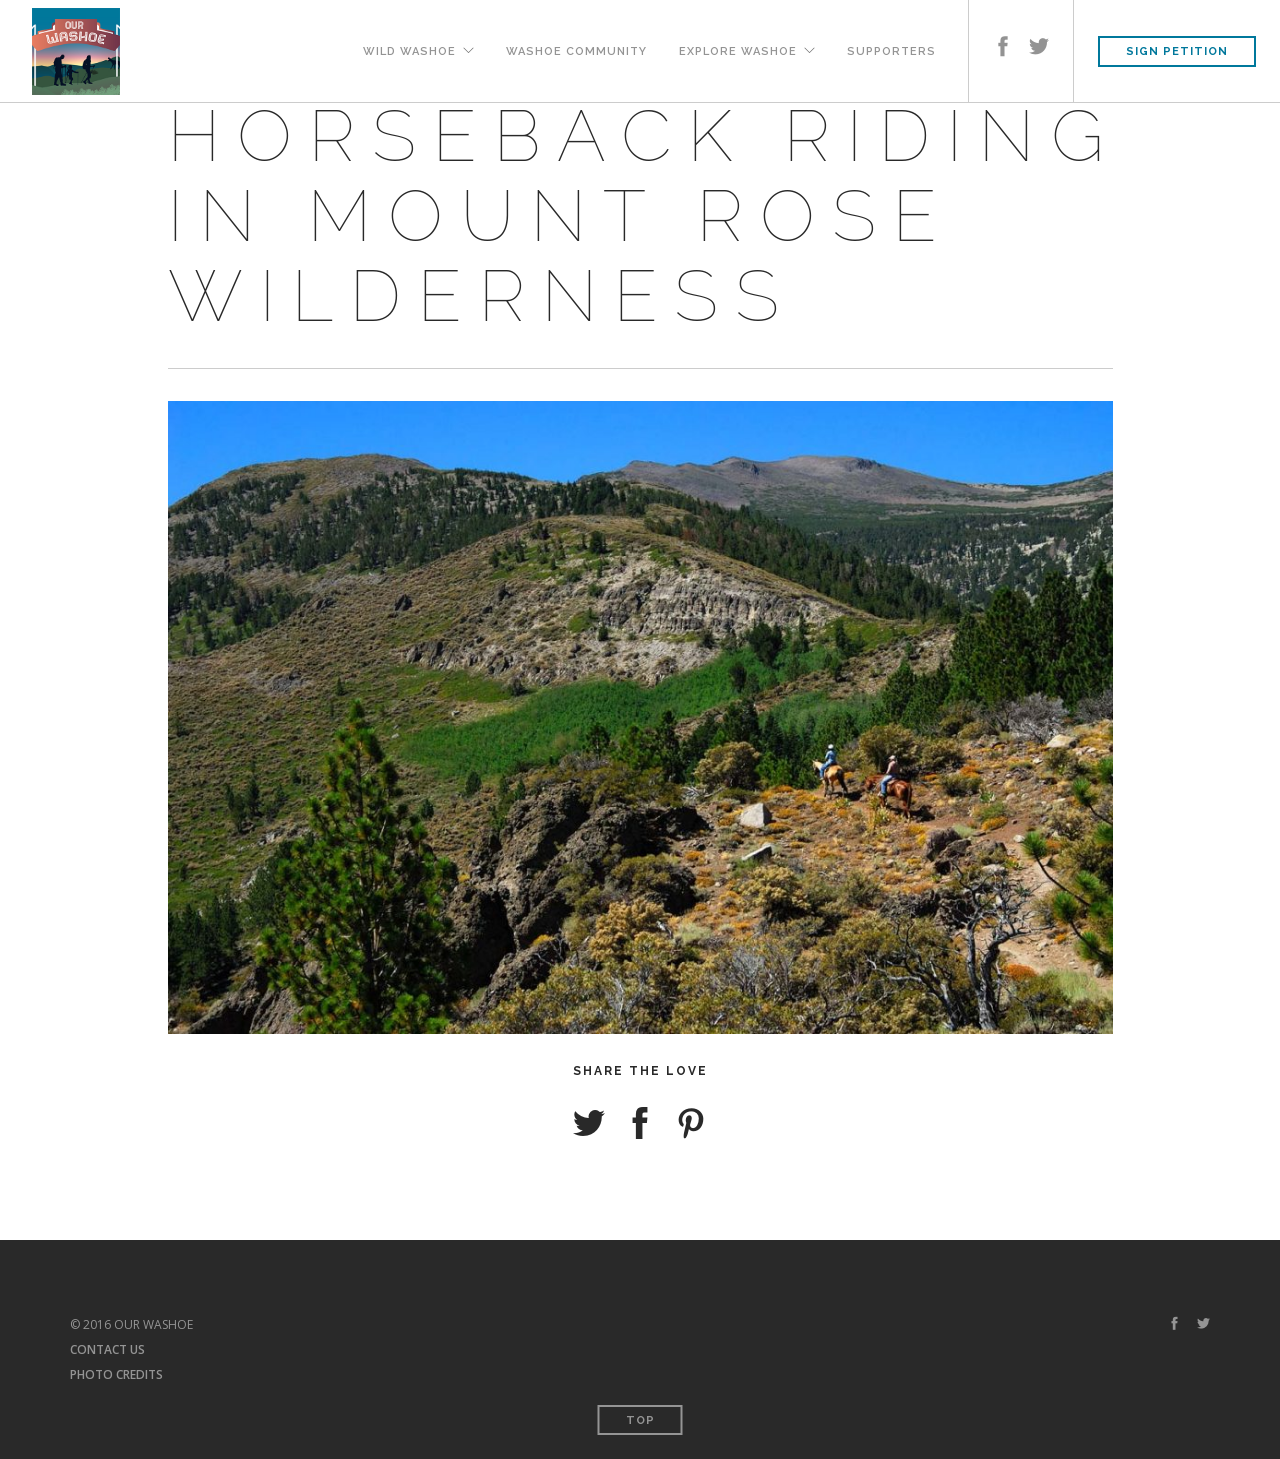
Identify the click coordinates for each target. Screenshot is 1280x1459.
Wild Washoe (409, 50)
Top (640, 1420)
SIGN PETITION (1177, 51)
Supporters (891, 50)
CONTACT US (107, 1349)
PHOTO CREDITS (116, 1374)
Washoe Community (576, 50)
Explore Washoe (738, 50)
